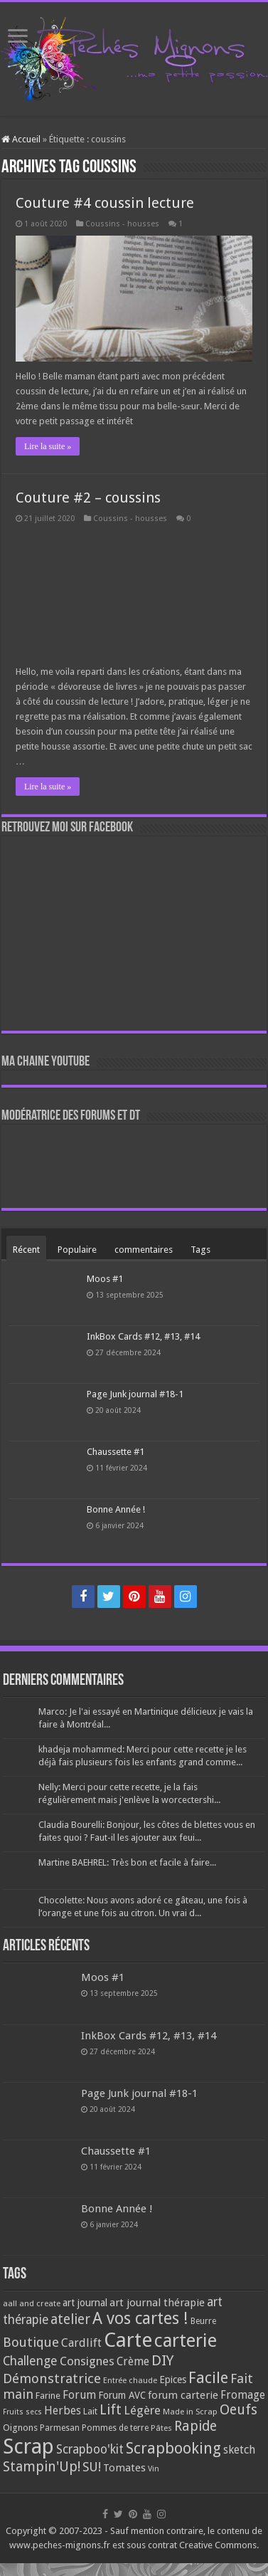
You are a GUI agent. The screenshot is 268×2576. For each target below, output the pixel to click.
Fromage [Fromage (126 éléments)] (242, 2395)
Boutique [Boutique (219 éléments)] (31, 2342)
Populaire (77, 1249)
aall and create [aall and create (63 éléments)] (31, 2303)
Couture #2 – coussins (88, 497)
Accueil (21, 139)
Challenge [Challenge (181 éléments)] (30, 2361)
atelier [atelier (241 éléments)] (70, 2319)
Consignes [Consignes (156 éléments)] (87, 2361)
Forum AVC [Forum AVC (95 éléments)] (122, 2395)
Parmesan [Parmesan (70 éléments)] (60, 2428)
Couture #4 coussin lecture (105, 202)
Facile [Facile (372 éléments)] (208, 2378)
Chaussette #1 (115, 1451)
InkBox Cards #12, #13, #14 (143, 1336)
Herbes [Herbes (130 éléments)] (62, 2410)
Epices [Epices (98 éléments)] (172, 2379)
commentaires (143, 1249)
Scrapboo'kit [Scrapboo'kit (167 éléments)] (90, 2449)
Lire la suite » (47, 446)
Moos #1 (105, 1278)
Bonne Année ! (116, 1509)
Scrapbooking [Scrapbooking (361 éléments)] (173, 2448)
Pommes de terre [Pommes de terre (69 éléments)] (115, 2428)
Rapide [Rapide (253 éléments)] (195, 2426)
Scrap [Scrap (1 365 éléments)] (28, 2446)
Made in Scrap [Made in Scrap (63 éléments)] (190, 2412)
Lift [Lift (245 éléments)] (111, 2410)
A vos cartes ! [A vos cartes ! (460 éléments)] (140, 2318)
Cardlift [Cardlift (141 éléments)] (81, 2343)
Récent (26, 1249)
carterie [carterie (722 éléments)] (185, 2340)
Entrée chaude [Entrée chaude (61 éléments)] (130, 2380)
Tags (200, 1249)
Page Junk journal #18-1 (135, 1394)
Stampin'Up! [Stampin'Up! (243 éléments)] (41, 2467)
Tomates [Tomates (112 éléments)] (124, 2467)
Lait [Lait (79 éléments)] (90, 2411)
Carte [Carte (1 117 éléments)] (128, 2340)
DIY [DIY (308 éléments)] (162, 2360)
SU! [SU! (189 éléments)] (91, 2466)
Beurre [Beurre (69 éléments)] (203, 2321)
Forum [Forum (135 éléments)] (79, 2395)
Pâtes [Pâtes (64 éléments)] (161, 2428)
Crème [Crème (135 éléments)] (133, 2361)
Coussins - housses (122, 223)
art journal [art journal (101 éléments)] (85, 2302)
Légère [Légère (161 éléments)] (142, 2410)
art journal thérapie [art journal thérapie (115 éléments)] (157, 2302)
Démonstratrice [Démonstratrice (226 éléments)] (52, 2378)
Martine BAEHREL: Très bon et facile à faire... (127, 1862)
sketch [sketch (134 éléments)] (239, 2449)
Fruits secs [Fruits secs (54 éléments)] (22, 2412)
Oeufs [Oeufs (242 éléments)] (238, 2410)
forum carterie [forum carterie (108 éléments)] (183, 2395)
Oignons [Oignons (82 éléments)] (20, 2427)
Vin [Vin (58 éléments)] (153, 2469)
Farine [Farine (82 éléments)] (48, 2395)
